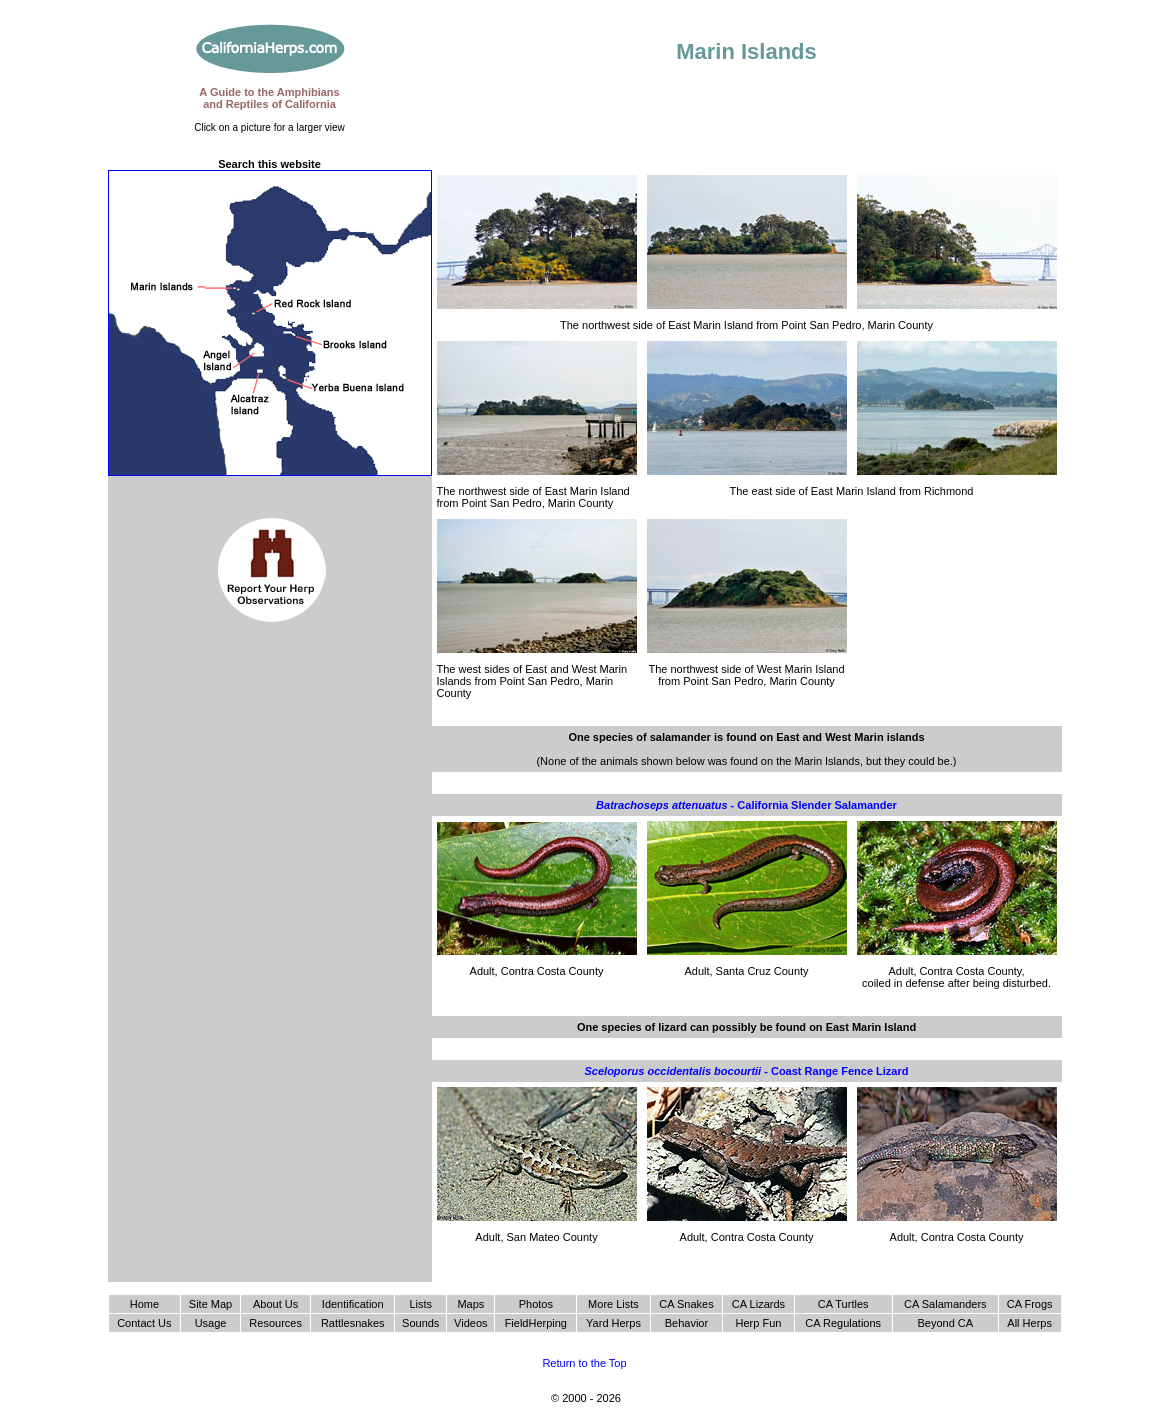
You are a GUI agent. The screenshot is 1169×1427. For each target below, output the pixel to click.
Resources (275, 1323)
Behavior (686, 1323)
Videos (470, 1323)
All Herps (1029, 1323)
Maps (470, 1304)
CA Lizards (758, 1304)
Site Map (210, 1304)
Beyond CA (945, 1323)
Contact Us (144, 1323)
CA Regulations (843, 1323)
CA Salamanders (945, 1304)
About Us (275, 1304)
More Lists (613, 1304)
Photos (536, 1304)
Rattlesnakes (353, 1323)
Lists (420, 1304)
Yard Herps (613, 1323)
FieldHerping (536, 1323)
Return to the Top (584, 1363)
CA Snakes (686, 1304)
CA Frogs (1030, 1304)
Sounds (420, 1323)
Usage (211, 1323)
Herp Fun (759, 1323)
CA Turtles (843, 1304)
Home (144, 1304)
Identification (353, 1304)
